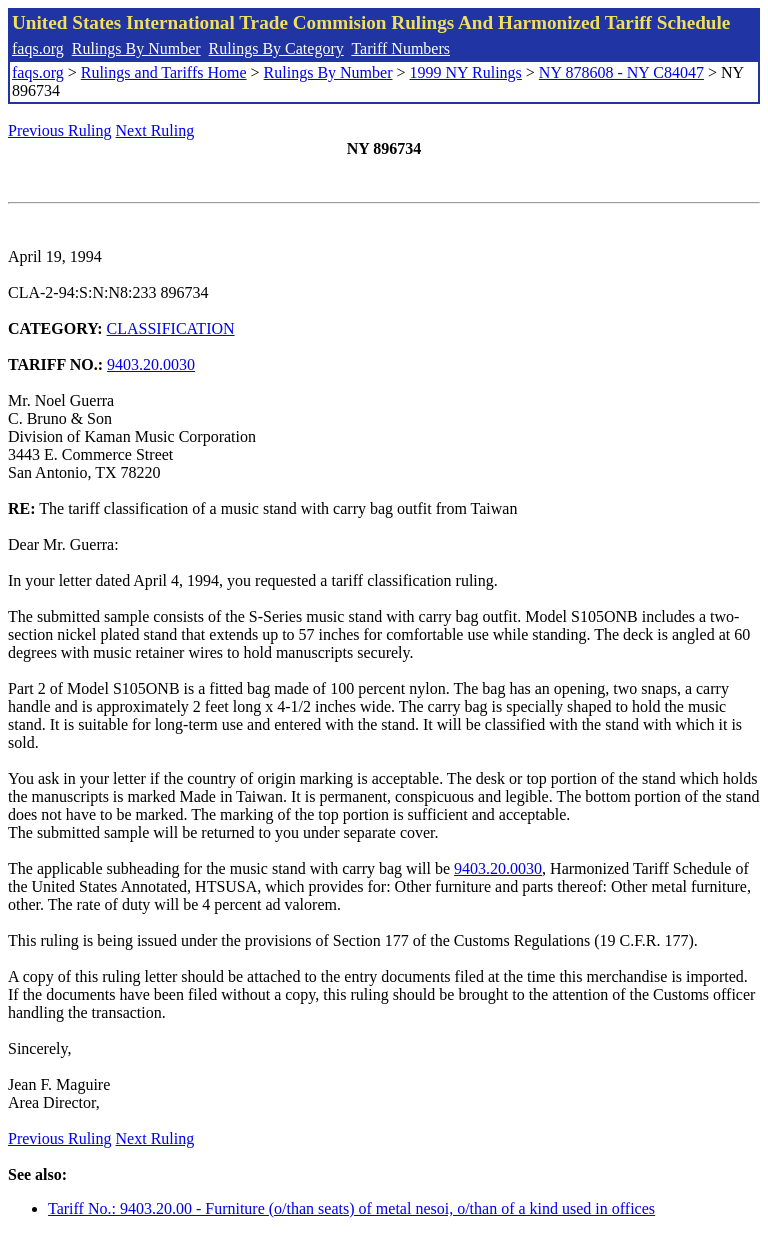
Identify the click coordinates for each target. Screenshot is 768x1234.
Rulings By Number (136, 48)
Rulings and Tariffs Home (164, 72)
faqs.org (38, 48)
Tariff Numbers (400, 48)
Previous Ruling (60, 130)
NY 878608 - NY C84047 (621, 72)
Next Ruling (155, 130)
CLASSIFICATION (171, 328)
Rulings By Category (276, 48)
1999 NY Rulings (466, 72)
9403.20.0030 (151, 364)
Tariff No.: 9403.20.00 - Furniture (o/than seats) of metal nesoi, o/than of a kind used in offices (351, 1208)
